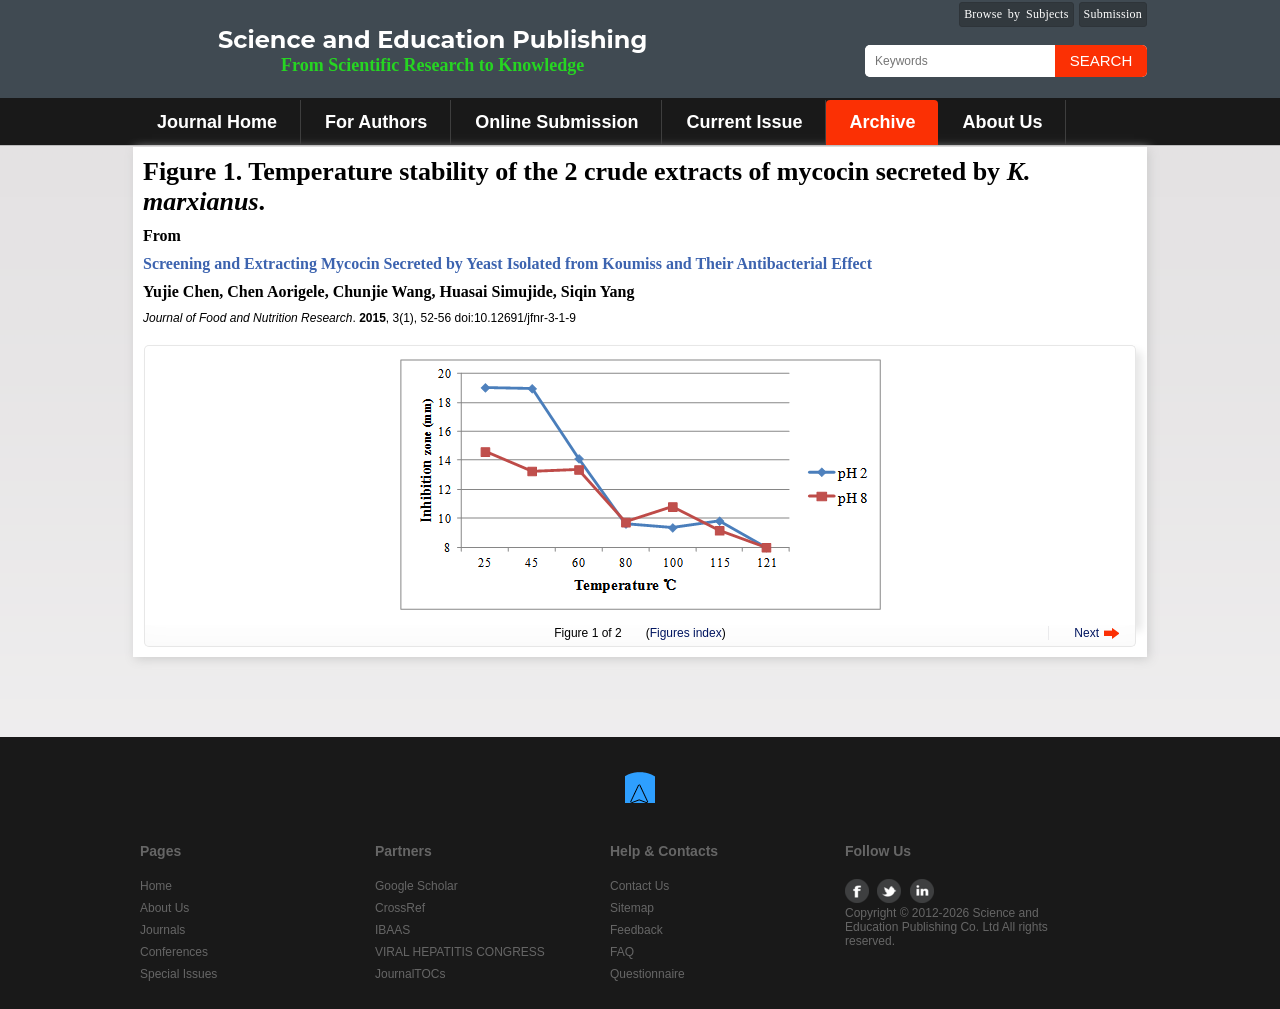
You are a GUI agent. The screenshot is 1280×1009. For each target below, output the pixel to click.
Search (1101, 60)
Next (1086, 633)
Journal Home (217, 122)
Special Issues (178, 974)
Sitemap (632, 908)
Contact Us (639, 886)
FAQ (622, 952)
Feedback (636, 930)
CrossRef (400, 908)
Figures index (686, 633)
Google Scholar (416, 886)
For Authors (376, 122)
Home (156, 886)
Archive (882, 122)
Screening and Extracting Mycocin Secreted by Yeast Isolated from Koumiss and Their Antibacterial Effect (507, 263)
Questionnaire (647, 974)
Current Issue (744, 122)
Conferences (174, 952)
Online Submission (556, 122)
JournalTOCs (410, 974)
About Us (1002, 122)
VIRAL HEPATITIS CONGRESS (460, 952)
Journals (162, 930)
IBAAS (392, 930)
